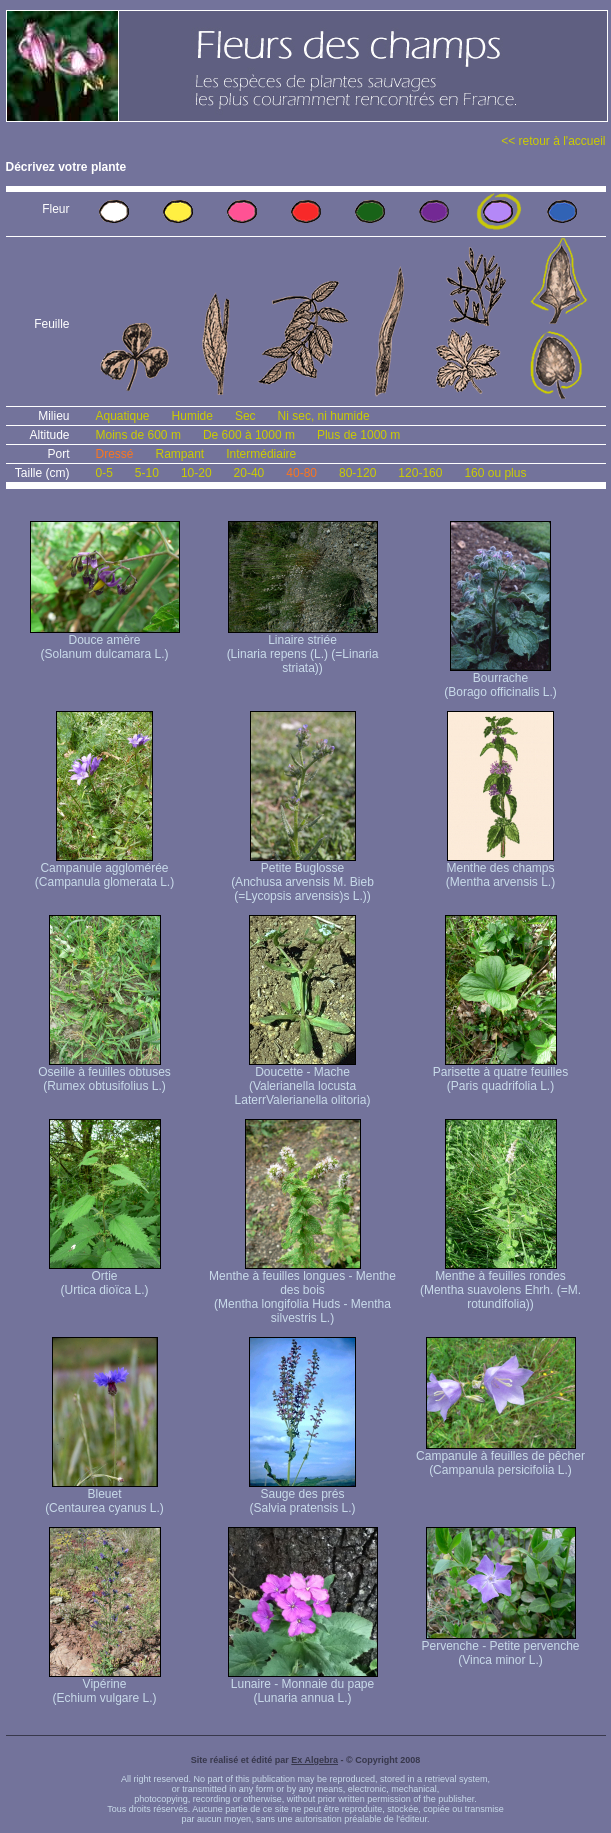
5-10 (147, 473)
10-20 (196, 473)
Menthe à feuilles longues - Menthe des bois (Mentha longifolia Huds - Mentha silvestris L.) (302, 1291)
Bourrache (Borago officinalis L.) (500, 679)
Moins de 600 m (138, 435)
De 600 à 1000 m (249, 435)
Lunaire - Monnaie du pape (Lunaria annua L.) (303, 1685)
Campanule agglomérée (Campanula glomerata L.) (104, 869)
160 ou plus (495, 473)
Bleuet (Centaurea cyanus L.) (104, 1495)
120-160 (420, 473)
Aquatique (123, 416)
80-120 (357, 473)
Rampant (180, 454)
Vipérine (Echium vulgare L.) (105, 1685)
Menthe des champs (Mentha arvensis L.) (500, 869)
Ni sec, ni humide (324, 416)
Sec (245, 416)
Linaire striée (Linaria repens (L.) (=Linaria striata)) (303, 648)
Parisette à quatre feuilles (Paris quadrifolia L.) (500, 1073)
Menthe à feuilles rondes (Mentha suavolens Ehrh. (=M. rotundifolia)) (500, 1284)
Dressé (115, 454)
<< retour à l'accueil (553, 141)
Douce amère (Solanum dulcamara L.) (105, 641)
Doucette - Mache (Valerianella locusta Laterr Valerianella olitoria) (303, 1080)
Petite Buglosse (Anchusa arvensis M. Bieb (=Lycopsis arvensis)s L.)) (302, 876)
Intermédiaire (261, 454)
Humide (192, 416)
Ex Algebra (314, 1760)
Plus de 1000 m (358, 435)
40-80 (301, 473)
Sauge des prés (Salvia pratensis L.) (302, 1495)
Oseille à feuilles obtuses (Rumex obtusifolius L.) (104, 1073)
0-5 (104, 473)
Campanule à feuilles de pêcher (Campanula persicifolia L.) (500, 1457)
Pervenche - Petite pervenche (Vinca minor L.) (500, 1647)
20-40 (249, 473)
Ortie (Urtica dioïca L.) (105, 1277)
